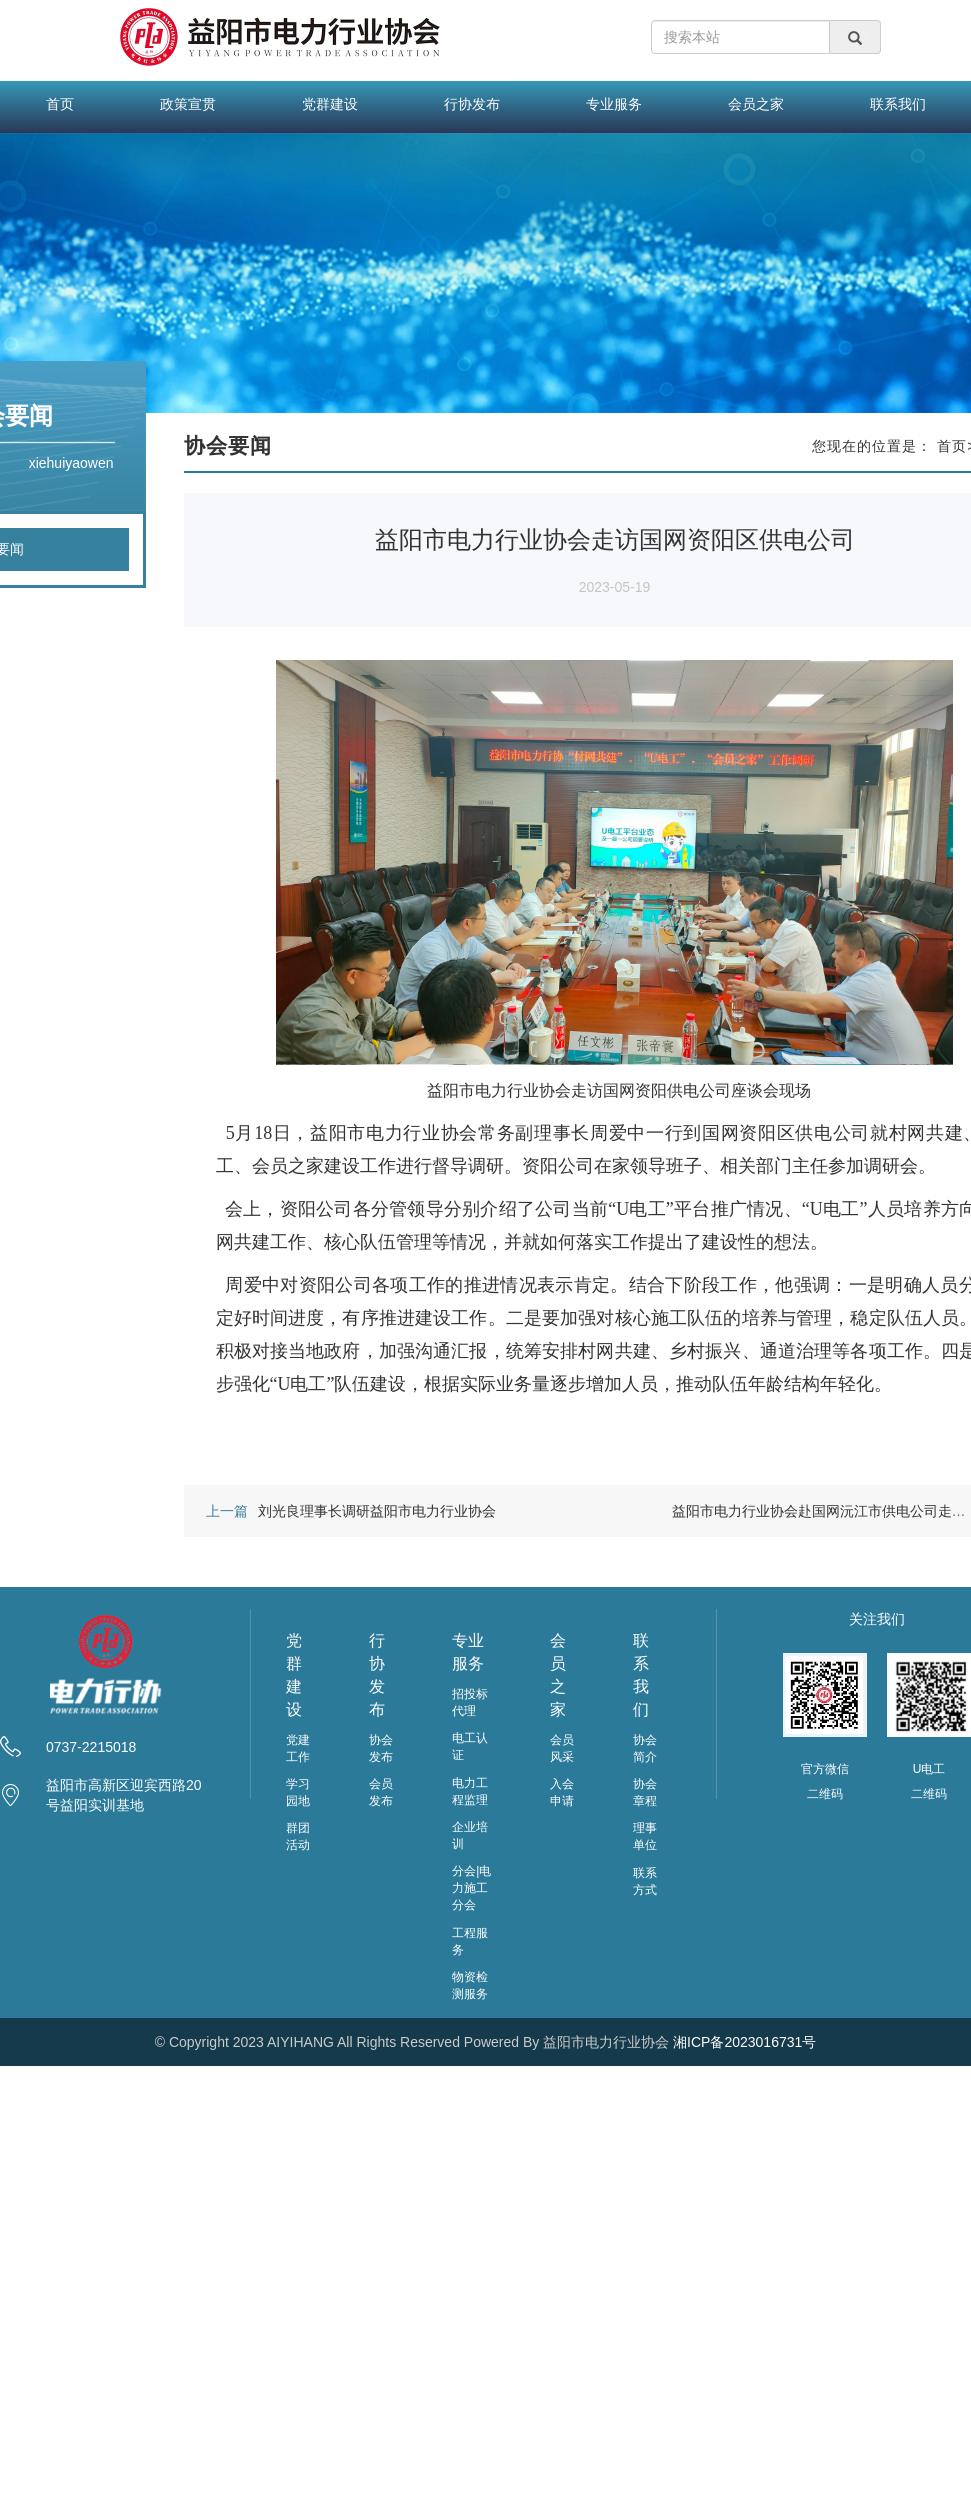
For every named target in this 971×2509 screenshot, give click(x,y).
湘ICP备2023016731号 (744, 2042)
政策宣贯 (188, 104)
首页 (60, 104)
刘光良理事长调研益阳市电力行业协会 (377, 1511)
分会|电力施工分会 (471, 1888)
